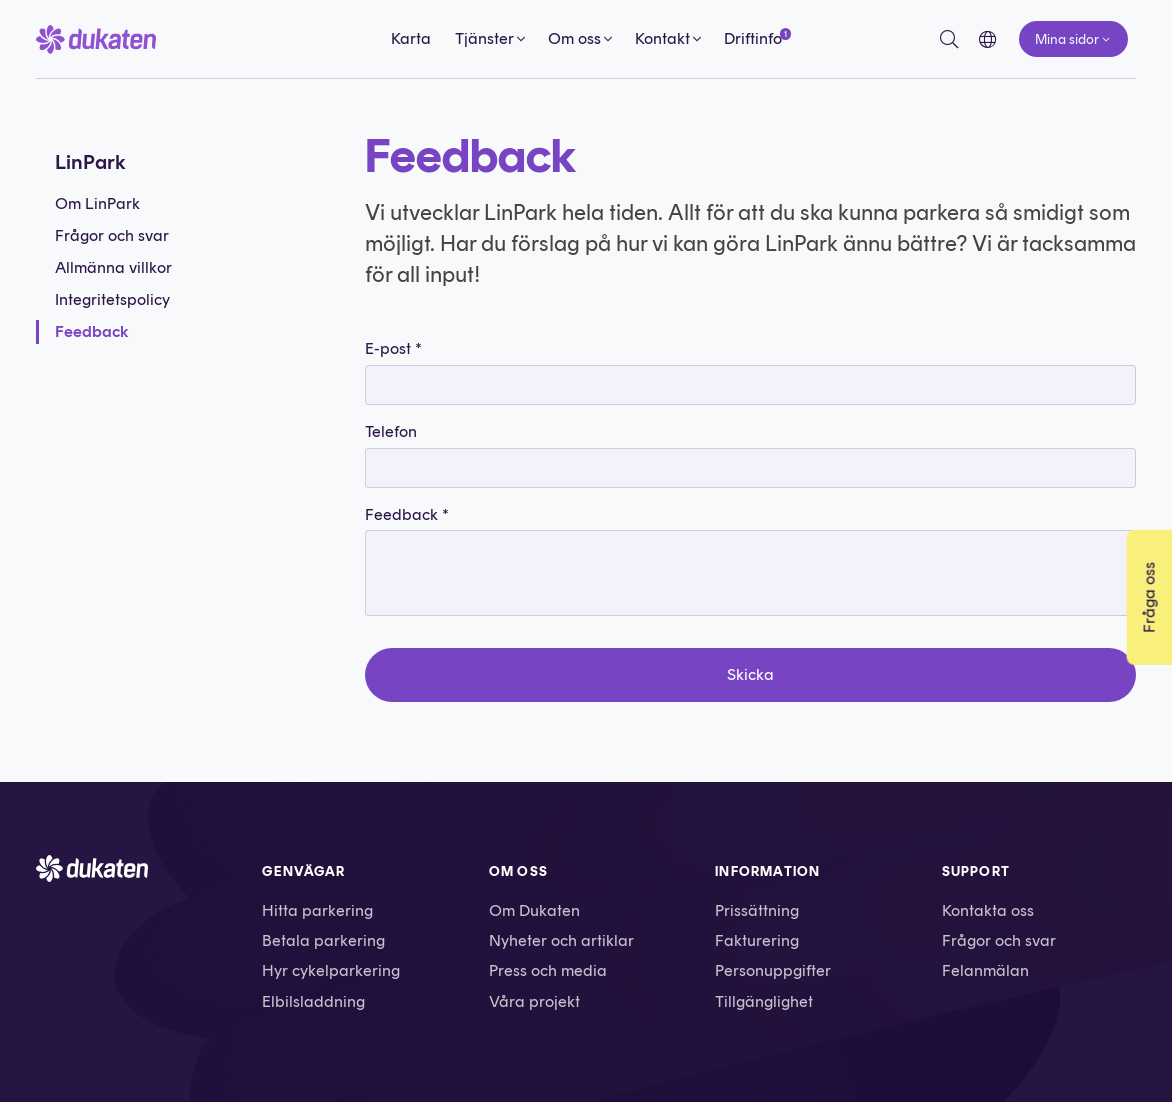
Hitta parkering (317, 910)
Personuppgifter (773, 970)
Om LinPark (97, 203)
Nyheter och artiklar (561, 940)
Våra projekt (534, 1001)
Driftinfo (753, 38)
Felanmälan (985, 970)
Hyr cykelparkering (331, 970)
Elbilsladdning (313, 1001)
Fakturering (757, 940)
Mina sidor (1067, 39)
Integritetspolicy (112, 299)
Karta (411, 38)
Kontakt (662, 38)
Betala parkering (323, 940)
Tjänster (484, 38)
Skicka (750, 674)
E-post (393, 348)
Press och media (548, 970)
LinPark (90, 162)
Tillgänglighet (764, 1001)
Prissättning (757, 910)
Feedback (92, 331)
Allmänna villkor (113, 267)
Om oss (574, 38)
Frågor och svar (112, 235)
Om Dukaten (534, 910)
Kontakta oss (988, 910)
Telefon (391, 431)
